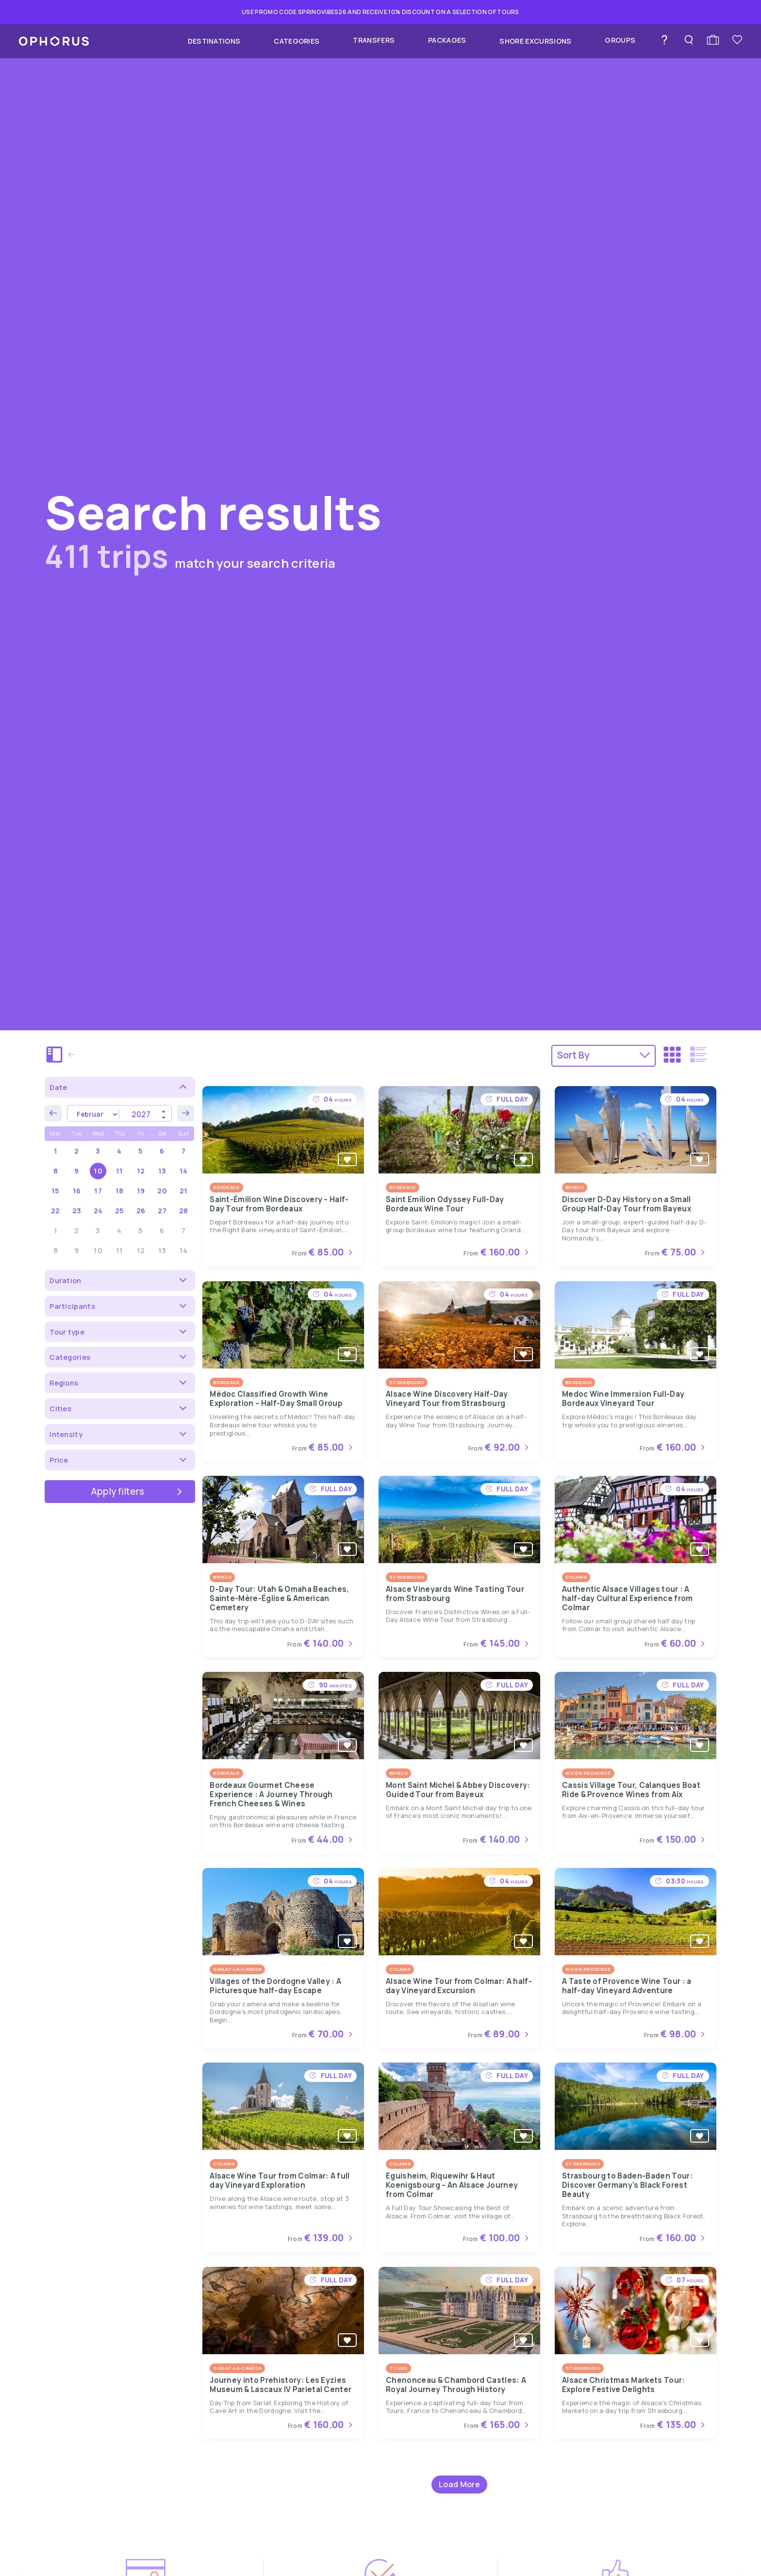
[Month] (93, 1114)
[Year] (145, 1114)
